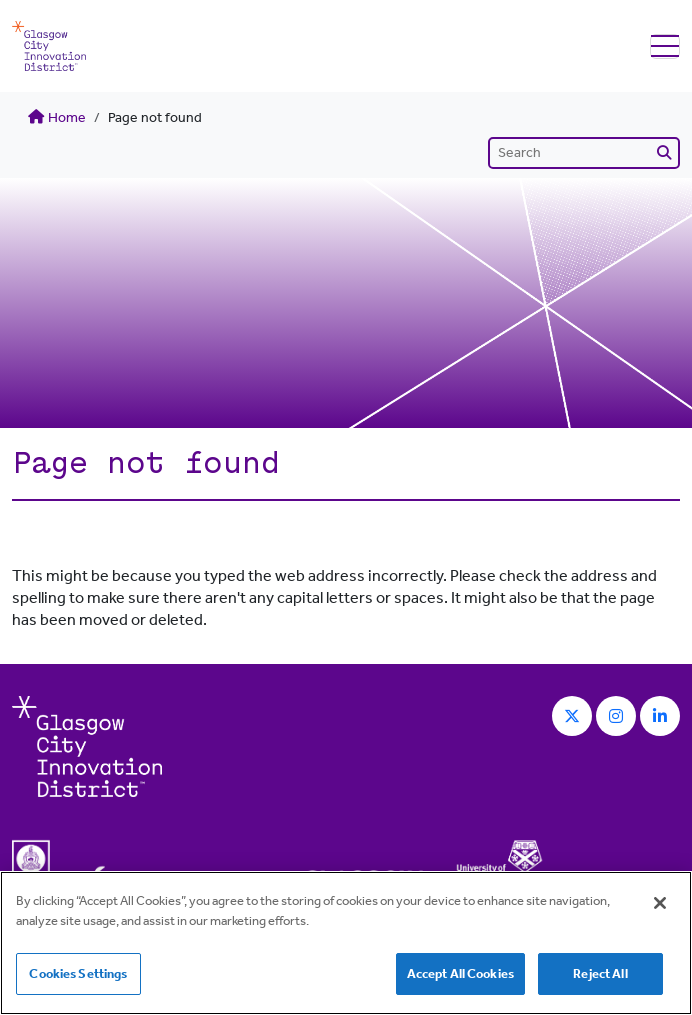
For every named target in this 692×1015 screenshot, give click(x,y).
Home (57, 117)
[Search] (584, 153)
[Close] (660, 903)
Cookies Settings (78, 973)
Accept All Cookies (460, 973)
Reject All (600, 973)
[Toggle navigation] (665, 46)
